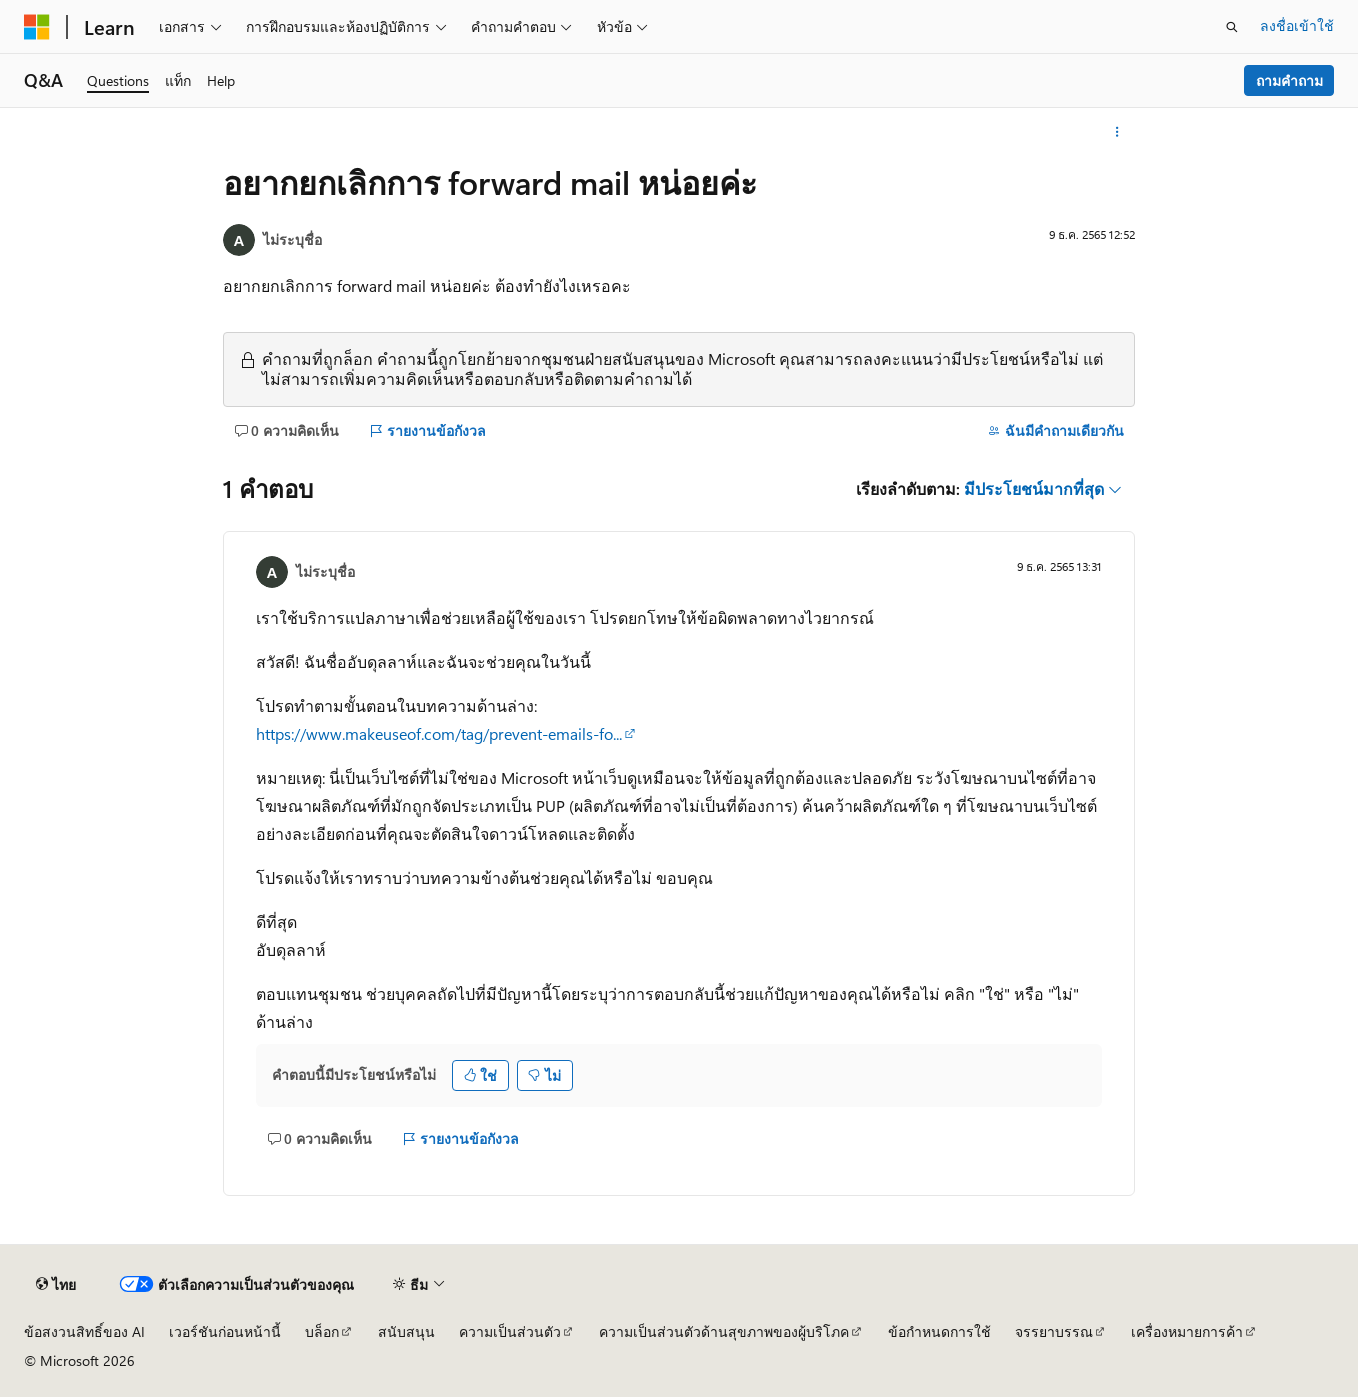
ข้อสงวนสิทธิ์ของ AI (84, 1331)
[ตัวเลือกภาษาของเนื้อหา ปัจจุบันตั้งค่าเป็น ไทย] (56, 1285)
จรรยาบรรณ (1054, 1331)
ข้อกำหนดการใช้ (939, 1331)
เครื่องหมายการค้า (1187, 1331)
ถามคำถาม (1289, 80)
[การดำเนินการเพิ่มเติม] (1117, 132)
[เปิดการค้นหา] (1232, 27)
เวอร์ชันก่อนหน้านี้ (225, 1331)
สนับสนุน (406, 1331)
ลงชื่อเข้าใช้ (1297, 25)
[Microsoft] (37, 27)
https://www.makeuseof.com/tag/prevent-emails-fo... (439, 733)
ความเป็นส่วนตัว (510, 1331)
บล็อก (322, 1331)
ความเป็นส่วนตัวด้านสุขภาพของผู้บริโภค (724, 1331)
